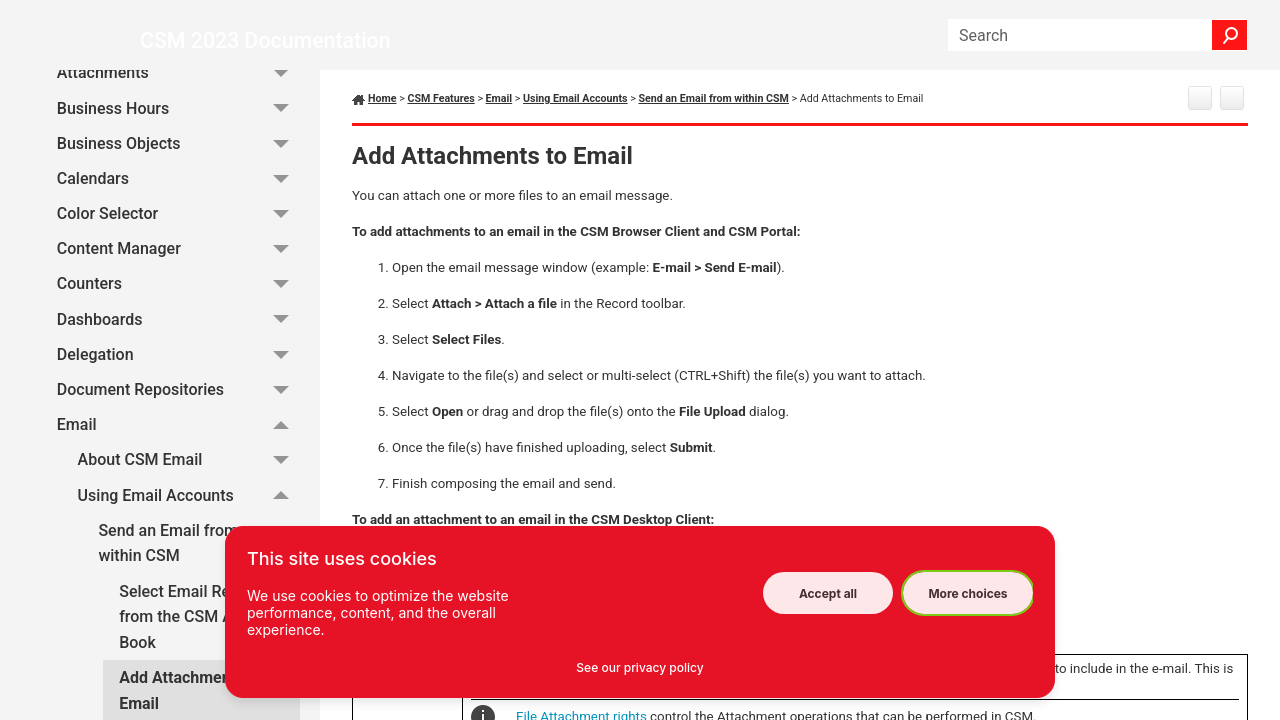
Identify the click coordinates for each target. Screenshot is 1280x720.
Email (178, 433)
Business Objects (178, 152)
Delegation (178, 363)
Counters (178, 293)
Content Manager (178, 258)
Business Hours (178, 117)
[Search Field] (1098, 35)
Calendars (178, 187)
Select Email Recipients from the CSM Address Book (202, 626)
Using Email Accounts (189, 504)
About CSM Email (189, 469)
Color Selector (178, 222)
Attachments (178, 82)
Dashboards (178, 328)
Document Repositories (178, 398)
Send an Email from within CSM (199, 552)
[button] (1230, 35)
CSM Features (440, 98)
